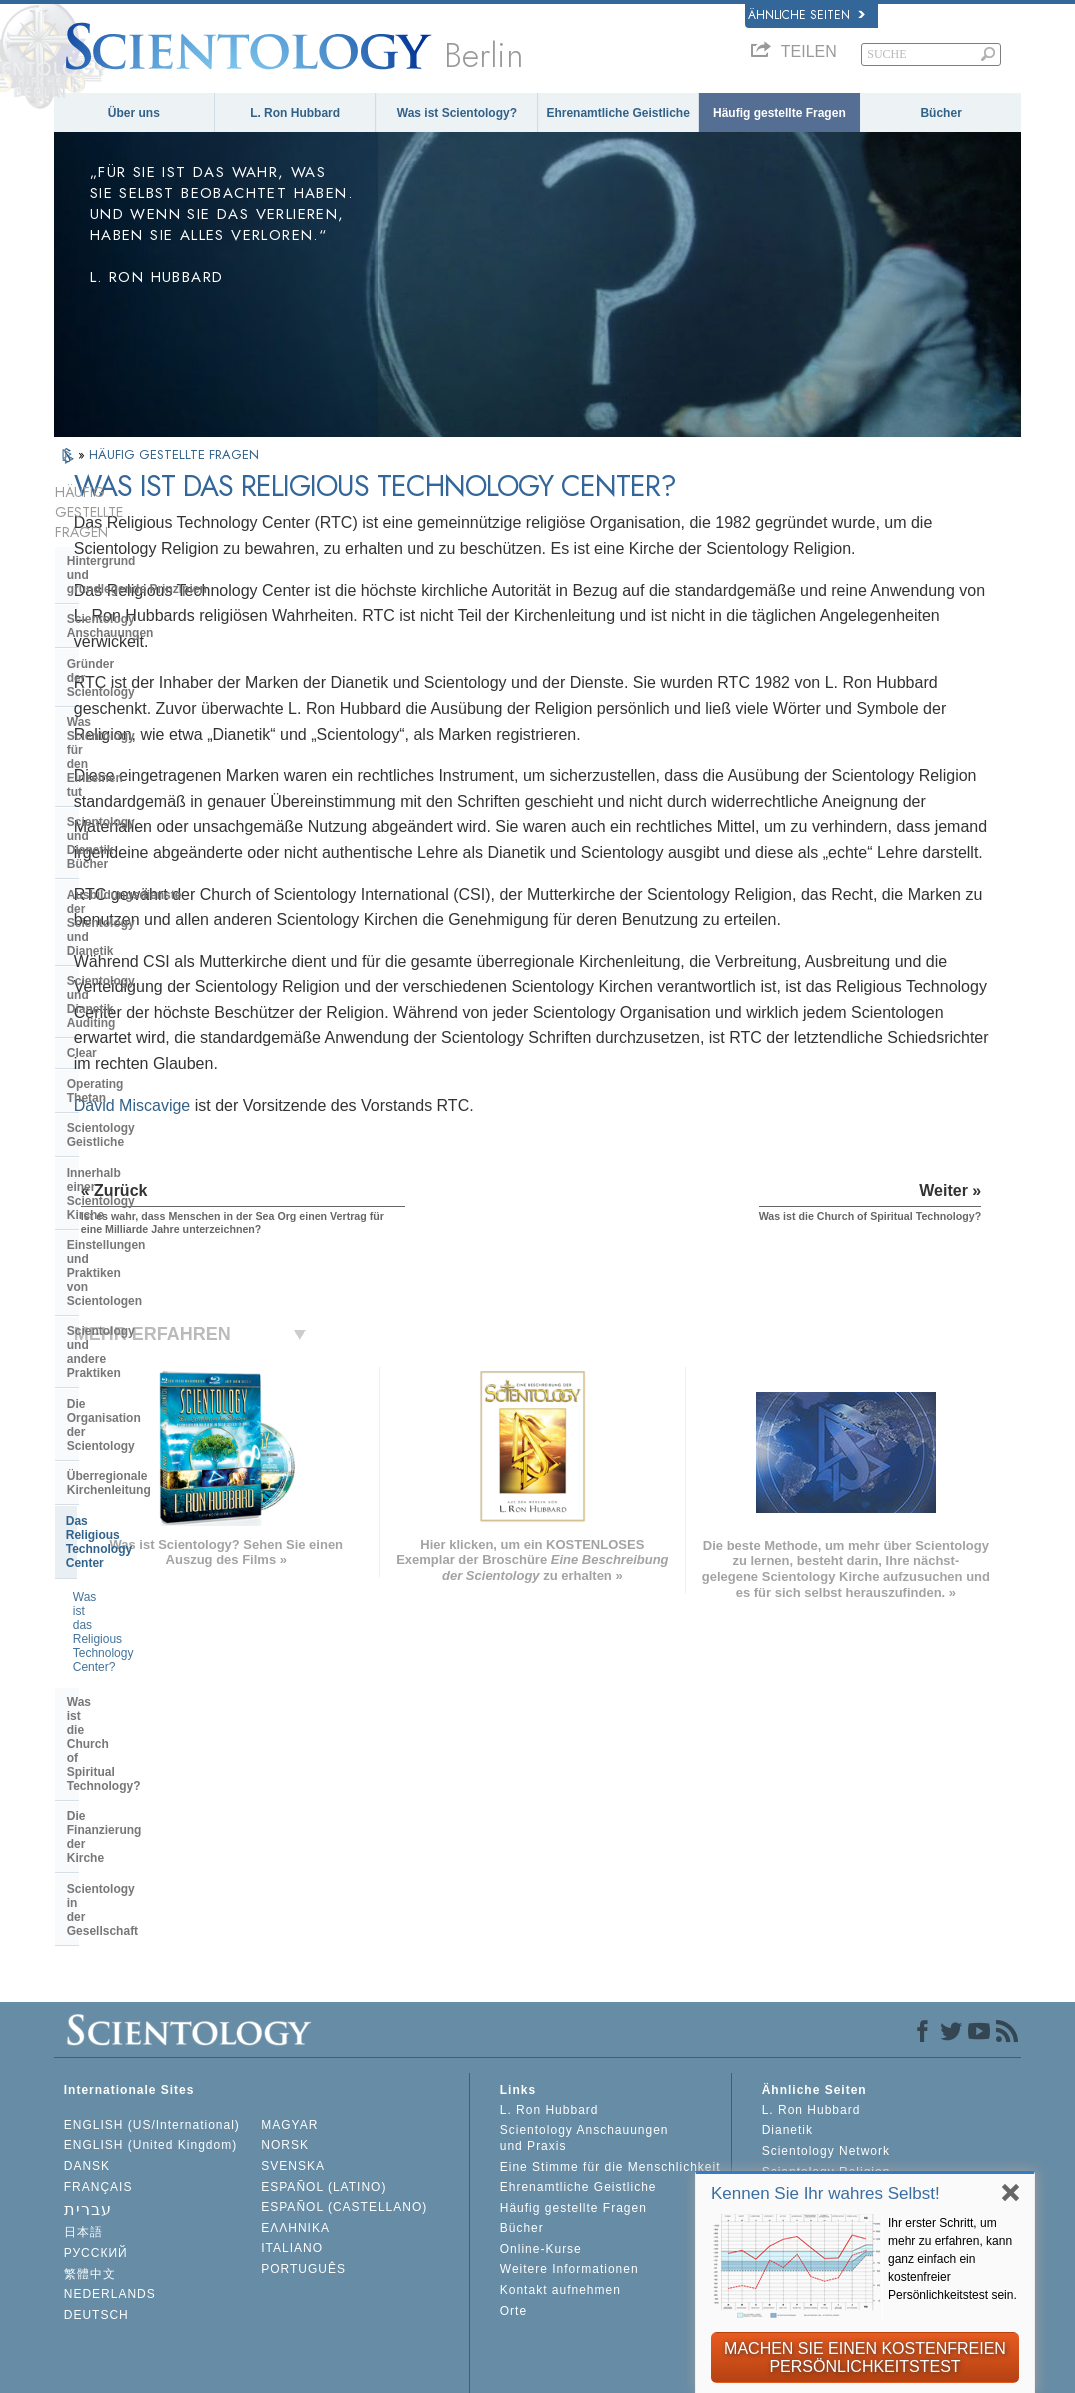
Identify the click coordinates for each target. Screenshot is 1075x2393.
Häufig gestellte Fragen (779, 113)
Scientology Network (826, 2010)
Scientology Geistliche (131, 836)
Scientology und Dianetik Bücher (161, 670)
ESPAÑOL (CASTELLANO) (344, 2066)
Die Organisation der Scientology (161, 986)
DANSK (87, 2025)
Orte (513, 2170)
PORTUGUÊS (303, 2128)
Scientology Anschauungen (146, 565)
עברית (88, 2068)
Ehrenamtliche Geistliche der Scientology (852, 2116)
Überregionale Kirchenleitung (151, 1016)
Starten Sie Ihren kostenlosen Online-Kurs (855, 2080)
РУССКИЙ (96, 2112)
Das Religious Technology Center (161, 1047)
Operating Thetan (116, 806)
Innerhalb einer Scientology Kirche (145, 874)
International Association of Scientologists (847, 2152)
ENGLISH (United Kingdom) (150, 2005)
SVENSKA (293, 2025)
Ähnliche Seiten (806, 15)
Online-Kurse (541, 2108)
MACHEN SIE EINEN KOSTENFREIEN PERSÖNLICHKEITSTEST (865, 2357)
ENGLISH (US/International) (152, 1984)
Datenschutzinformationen (494, 2385)
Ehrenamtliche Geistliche (617, 113)
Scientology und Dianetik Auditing (164, 745)
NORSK (285, 2005)
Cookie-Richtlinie (644, 2385)
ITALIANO (292, 2108)
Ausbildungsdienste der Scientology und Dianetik (138, 708)
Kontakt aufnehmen (560, 2149)
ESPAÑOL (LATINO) (323, 2046)
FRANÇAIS (98, 2046)
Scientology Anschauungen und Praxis (584, 1998)
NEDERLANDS (110, 2153)
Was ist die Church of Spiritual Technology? (154, 1137)
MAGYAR (289, 1984)
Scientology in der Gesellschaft (156, 1205)
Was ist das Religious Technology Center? (162, 1088)
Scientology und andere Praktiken (163, 955)
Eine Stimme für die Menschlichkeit (610, 2026)
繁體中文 (90, 2133)
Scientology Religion (826, 2031)
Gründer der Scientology (137, 596)
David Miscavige (352, 1258)
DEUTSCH (96, 2174)
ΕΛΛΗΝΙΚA (295, 2087)
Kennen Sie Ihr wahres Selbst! (825, 2193)
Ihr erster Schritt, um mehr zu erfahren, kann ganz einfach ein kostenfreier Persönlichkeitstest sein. (952, 2259)
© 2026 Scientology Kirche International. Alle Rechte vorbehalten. (260, 2371)
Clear (82, 775)
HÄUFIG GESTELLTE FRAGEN (174, 454)
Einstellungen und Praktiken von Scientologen (160, 918)
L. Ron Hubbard (295, 113)
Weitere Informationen (569, 2129)
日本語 (83, 2092)
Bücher (940, 113)
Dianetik (787, 1990)
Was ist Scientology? (457, 113)
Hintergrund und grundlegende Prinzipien (137, 528)
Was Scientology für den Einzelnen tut (137, 633)
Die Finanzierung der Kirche (146, 1174)
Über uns (134, 113)
